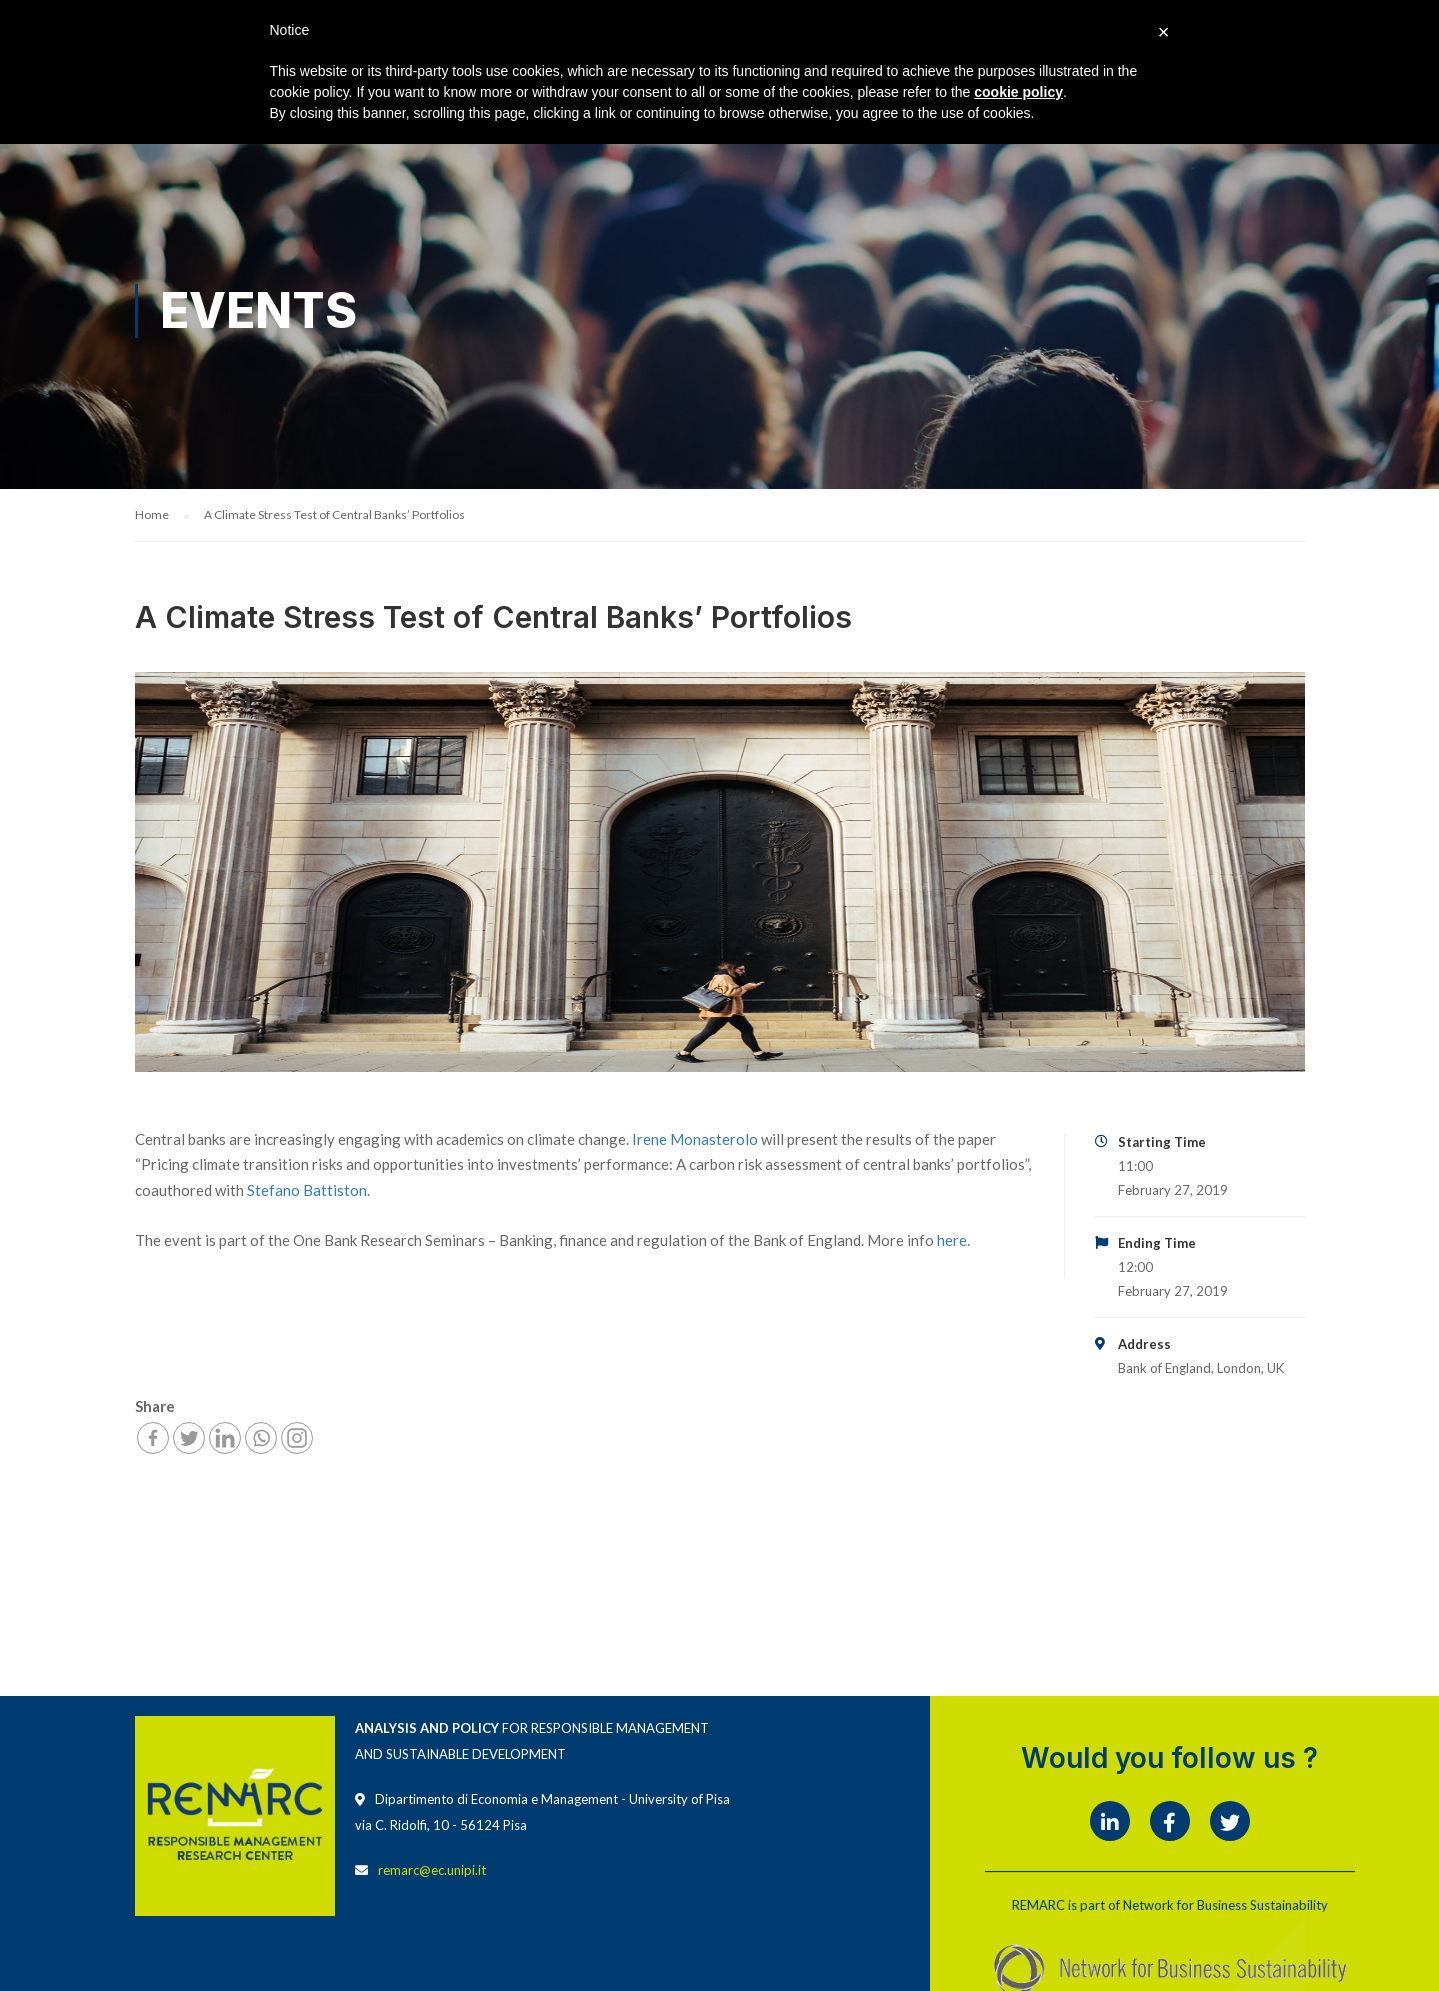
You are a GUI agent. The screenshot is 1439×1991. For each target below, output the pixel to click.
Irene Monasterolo (695, 1140)
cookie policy (1018, 92)
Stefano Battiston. (308, 1191)
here (952, 1241)
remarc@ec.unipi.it (432, 1871)
